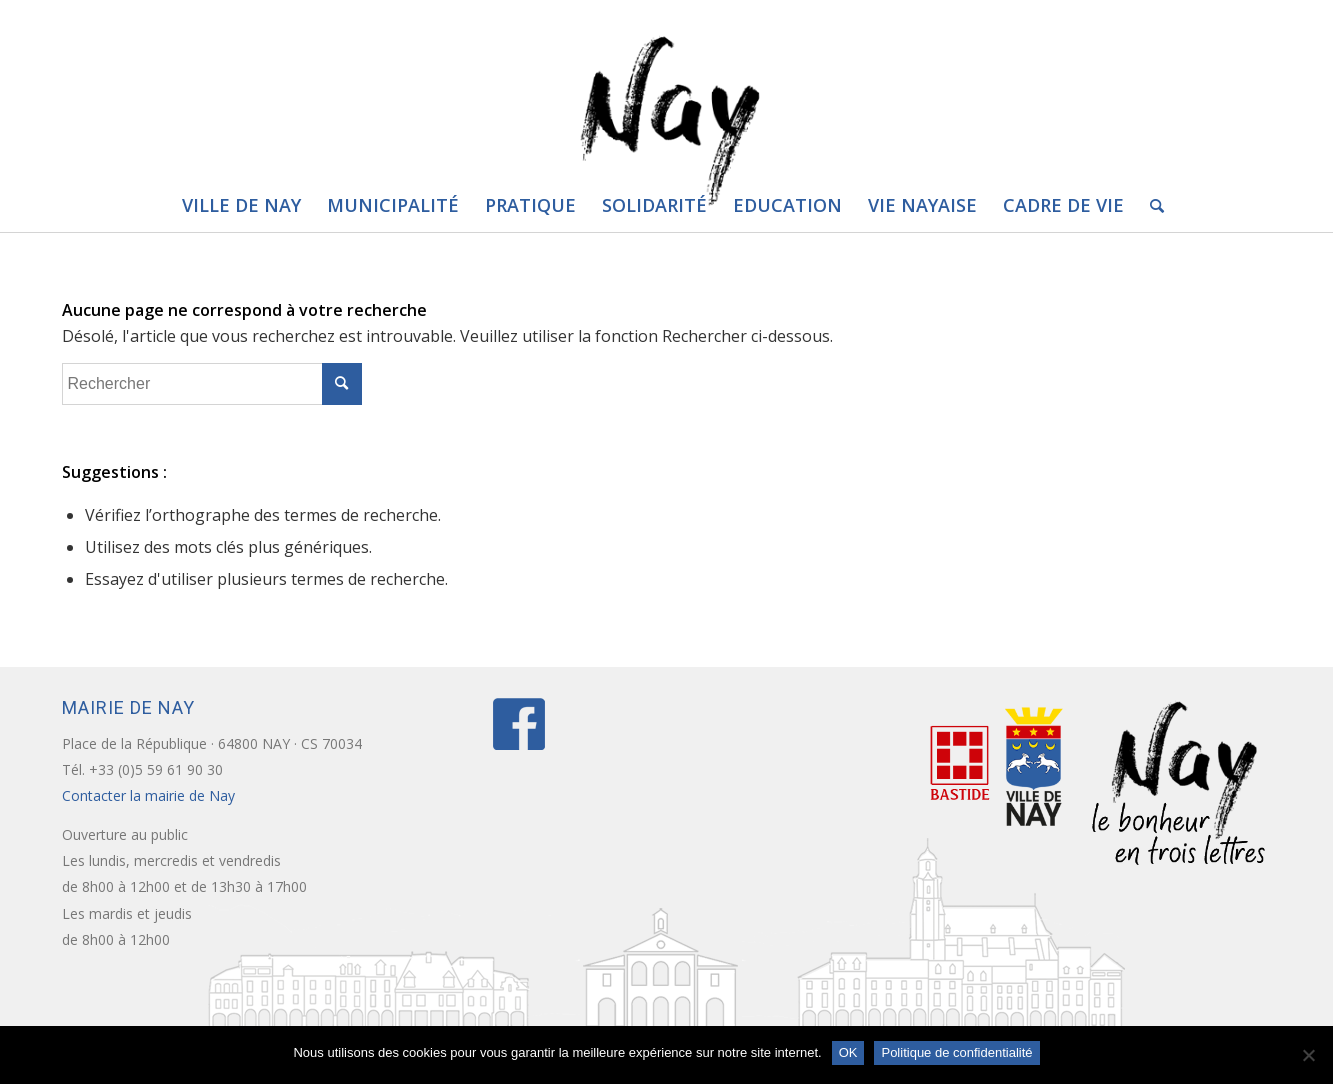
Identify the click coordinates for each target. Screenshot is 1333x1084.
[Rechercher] (1150, 205)
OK (848, 1052)
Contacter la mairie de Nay (150, 795)
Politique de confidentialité (956, 1052)
